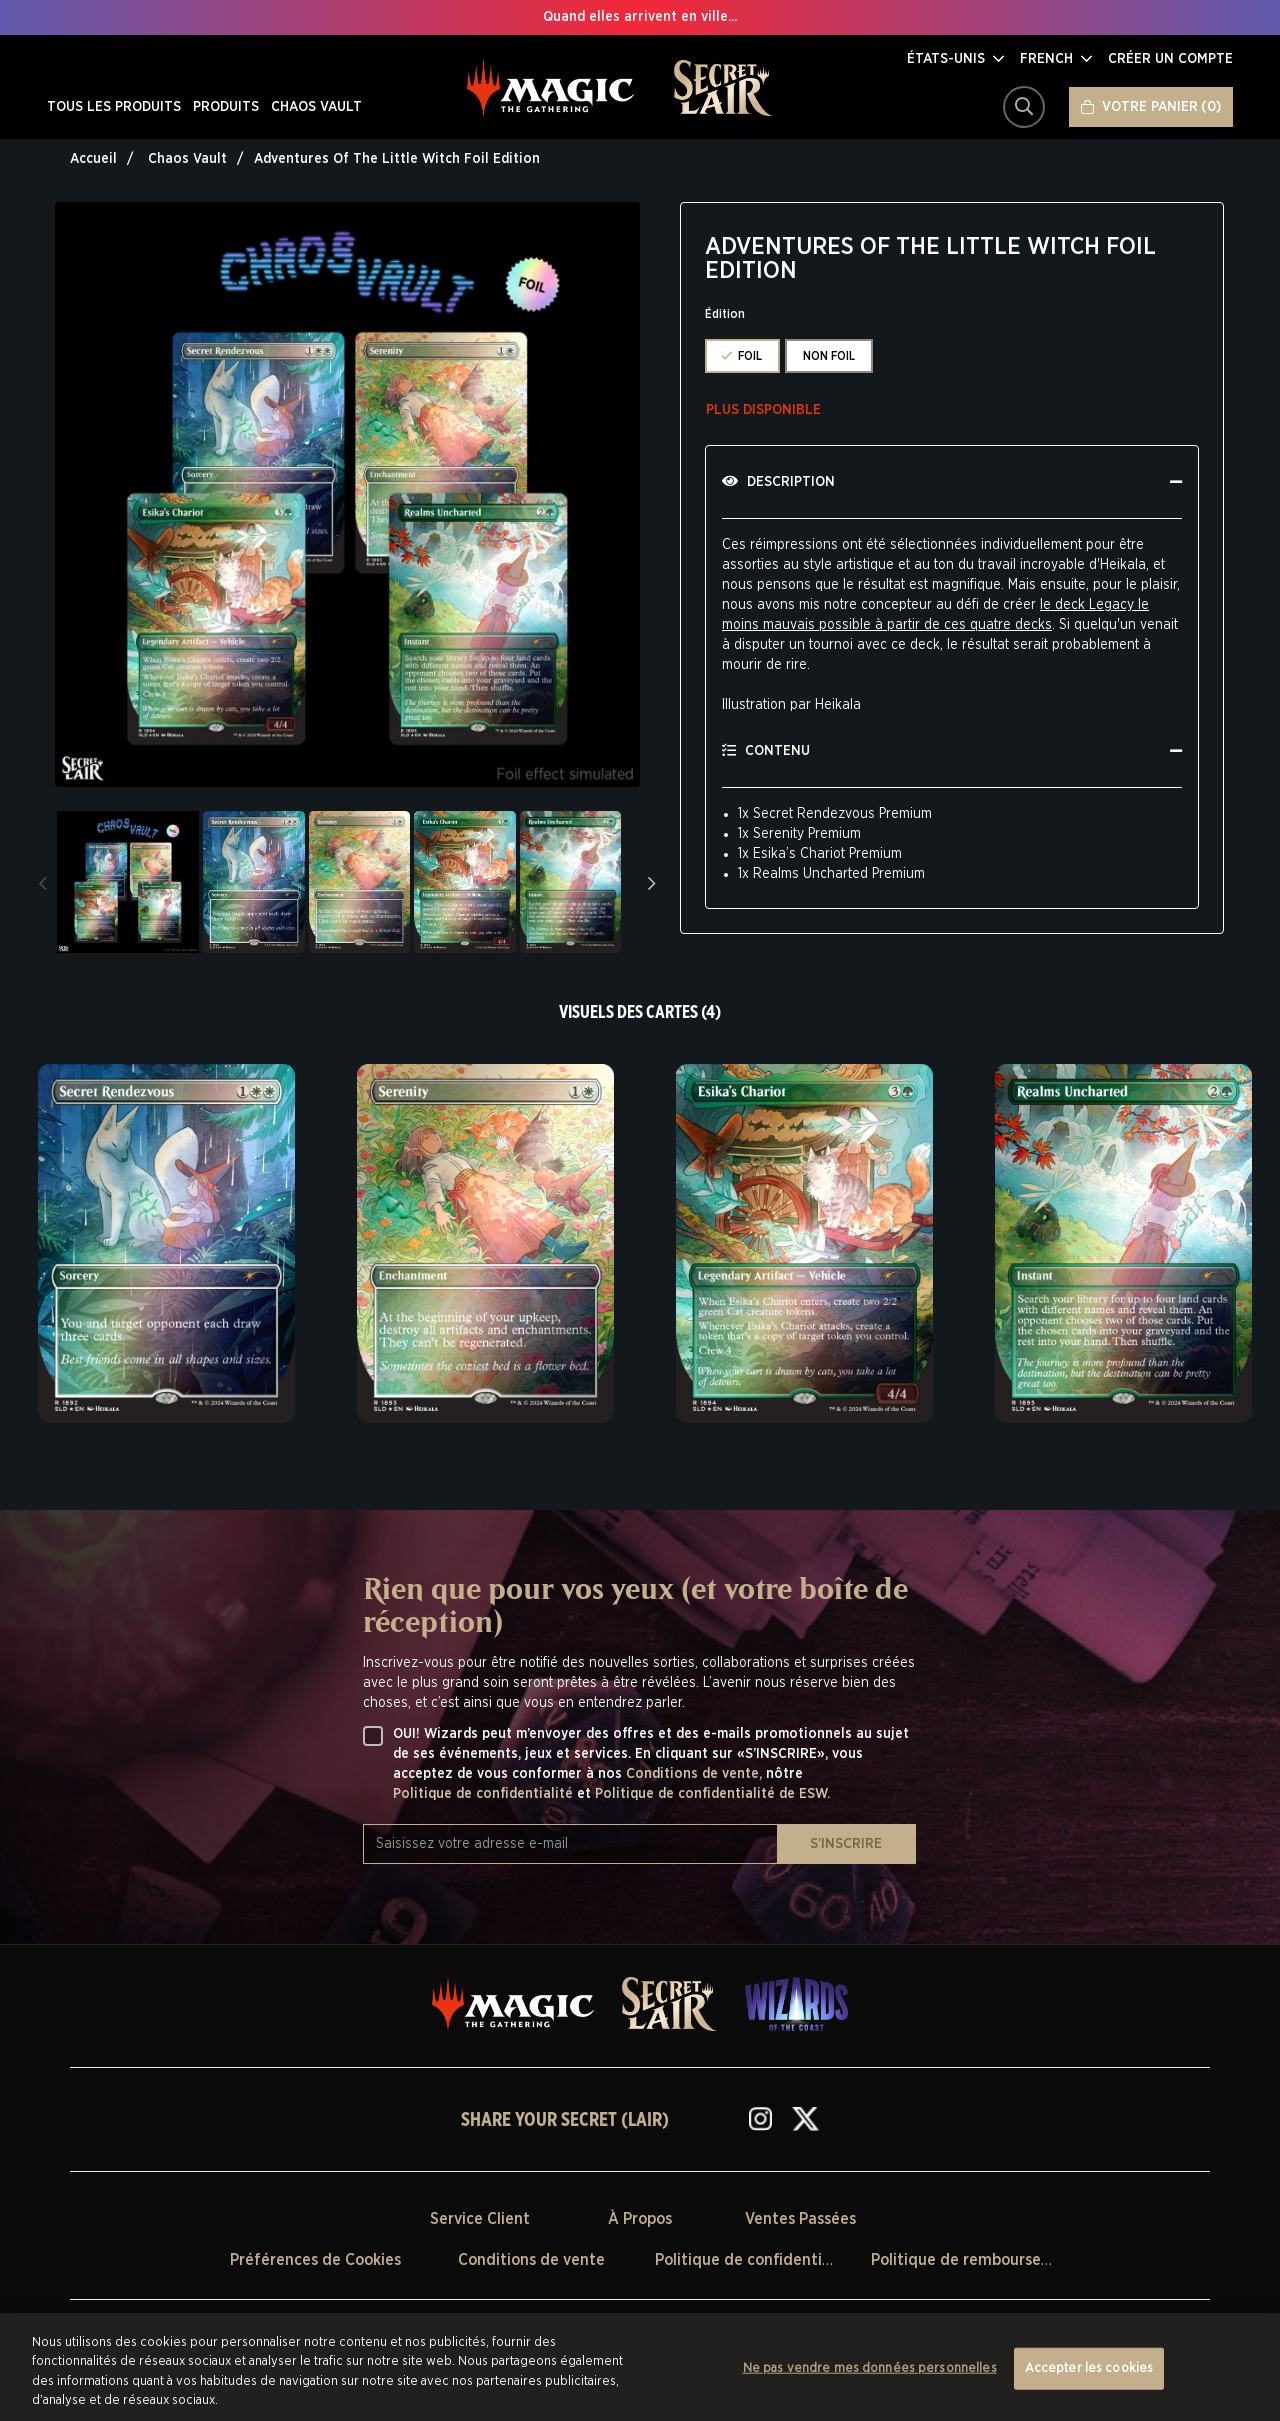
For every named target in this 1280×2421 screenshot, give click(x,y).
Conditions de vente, (696, 1774)
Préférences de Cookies (315, 2260)
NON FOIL (829, 356)
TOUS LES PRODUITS (114, 107)
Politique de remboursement (975, 2260)
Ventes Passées (800, 2219)
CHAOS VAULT (316, 107)
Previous (43, 882)
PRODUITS (226, 107)
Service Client (480, 2219)
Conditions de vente (531, 2260)
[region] (640, 2367)
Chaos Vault (187, 159)
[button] (955, 59)
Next (652, 882)
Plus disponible (763, 410)
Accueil (93, 159)
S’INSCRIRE (846, 1844)
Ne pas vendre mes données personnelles (870, 2368)
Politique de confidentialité (485, 1794)
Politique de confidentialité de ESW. (712, 1794)
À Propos (640, 2219)
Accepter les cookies (1089, 2368)
